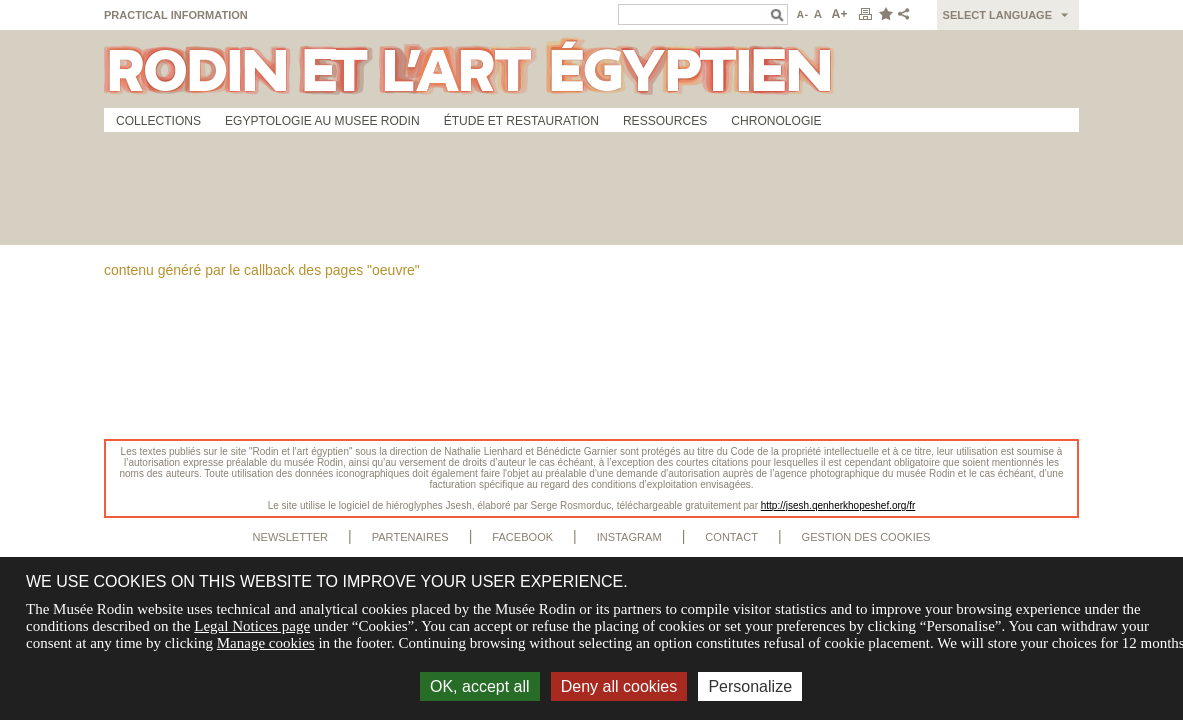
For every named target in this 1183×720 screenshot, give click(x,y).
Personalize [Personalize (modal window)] (750, 686)
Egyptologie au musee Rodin (322, 121)
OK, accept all (480, 686)
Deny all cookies (619, 686)
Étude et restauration (521, 121)
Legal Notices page (252, 626)
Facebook (522, 537)
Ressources (665, 121)
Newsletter (291, 537)
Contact (731, 537)
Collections (158, 121)
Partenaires (410, 537)
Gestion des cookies (866, 537)
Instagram (629, 537)
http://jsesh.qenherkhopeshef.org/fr (838, 505)
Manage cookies (266, 643)
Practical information (176, 15)
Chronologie (776, 121)
